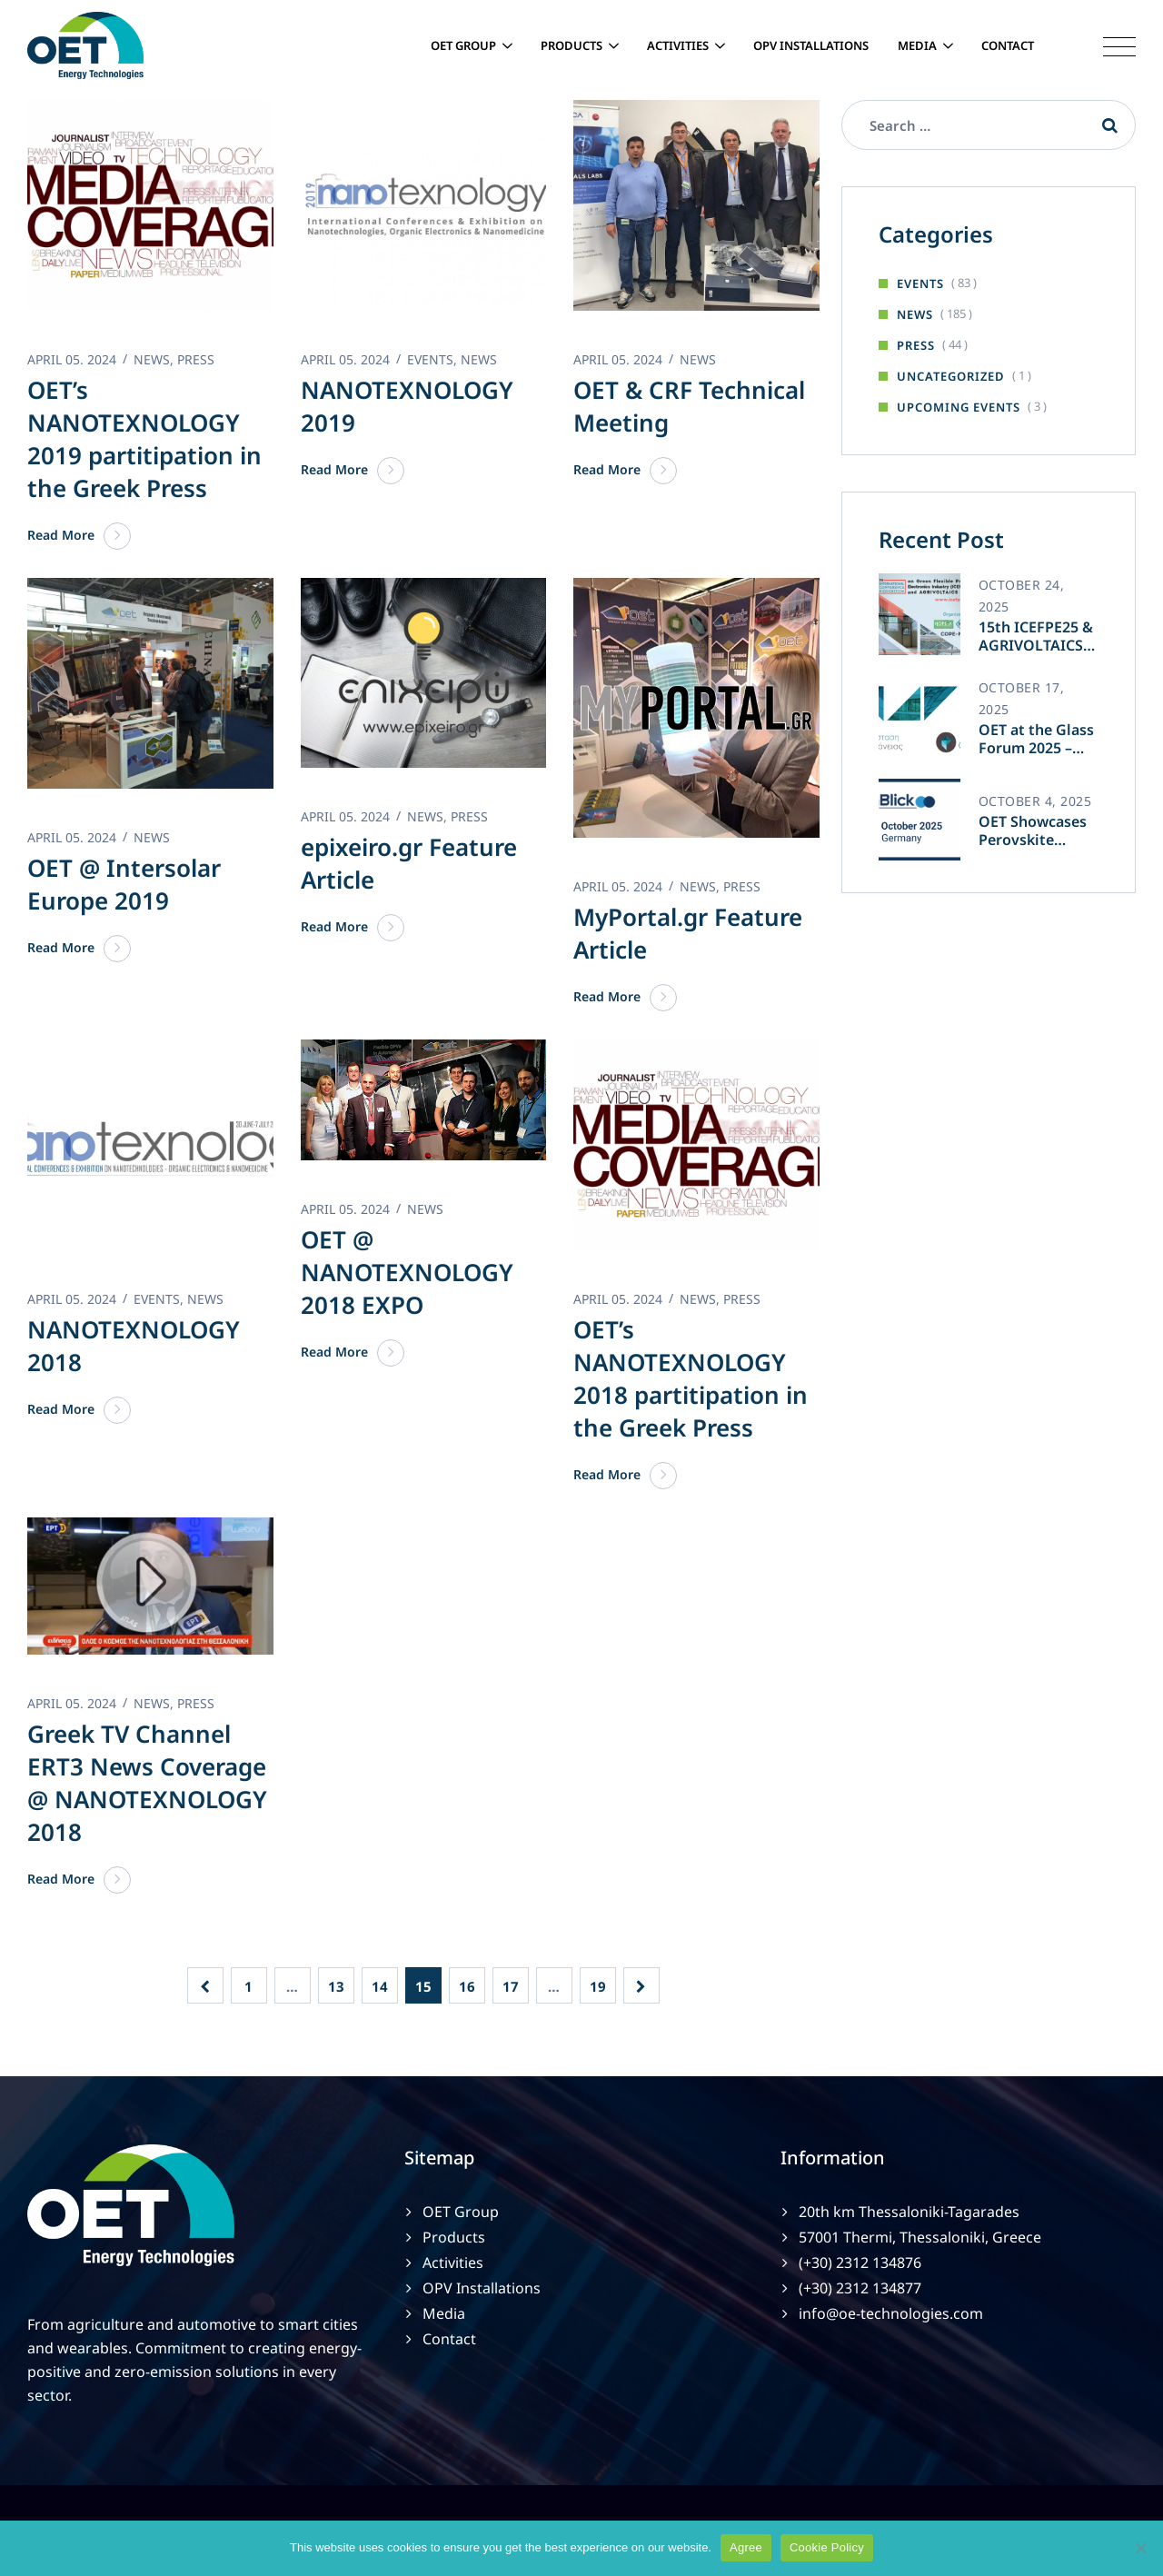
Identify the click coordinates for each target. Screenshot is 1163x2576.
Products (571, 45)
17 (510, 1986)
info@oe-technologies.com (891, 2313)
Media (917, 45)
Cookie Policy (827, 2547)
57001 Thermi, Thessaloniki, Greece (920, 2237)
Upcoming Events (958, 407)
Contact (1007, 45)
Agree (746, 2547)
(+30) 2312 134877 (860, 2288)
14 (380, 1986)
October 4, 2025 (1035, 801)
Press (916, 345)
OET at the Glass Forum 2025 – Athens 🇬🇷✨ (1036, 739)
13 (336, 1986)
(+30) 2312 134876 (860, 2263)
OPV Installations (811, 45)
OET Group (463, 45)
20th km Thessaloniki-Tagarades (909, 2212)
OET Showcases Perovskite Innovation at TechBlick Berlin (1035, 830)
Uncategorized (951, 376)
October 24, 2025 (1022, 595)
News (915, 314)
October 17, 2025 (1022, 698)
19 (598, 1986)
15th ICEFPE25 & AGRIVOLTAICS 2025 (1036, 636)
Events (920, 283)
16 (467, 1986)
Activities (678, 45)
